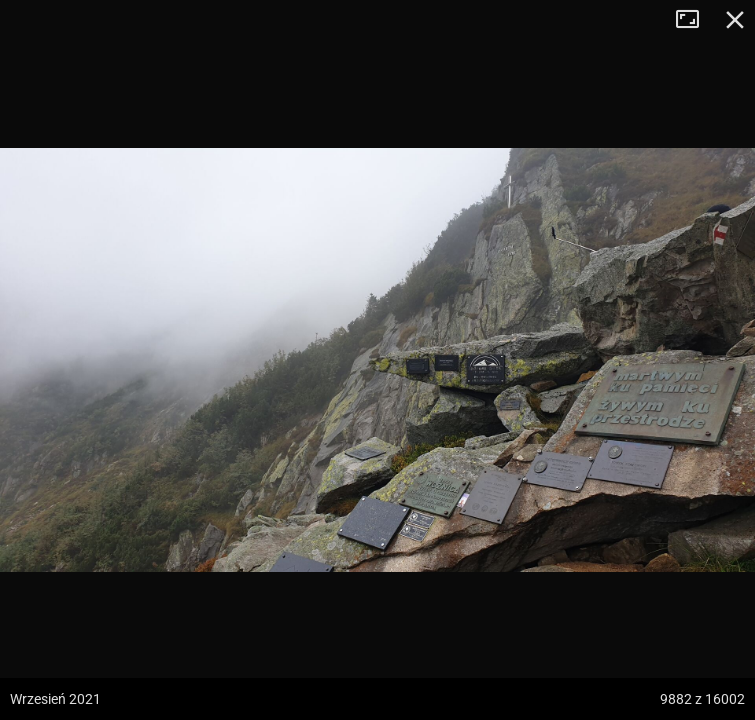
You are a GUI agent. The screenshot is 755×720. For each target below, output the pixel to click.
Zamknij (735, 20)
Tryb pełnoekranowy (695, 20)
